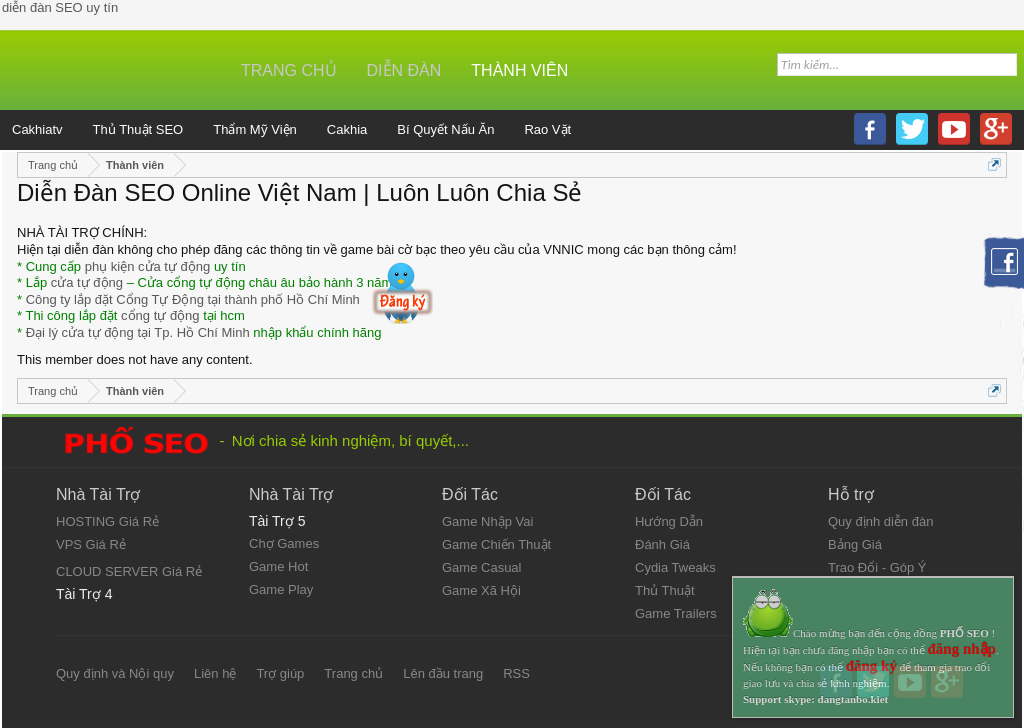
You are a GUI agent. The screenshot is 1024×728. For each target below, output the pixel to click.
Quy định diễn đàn (880, 521)
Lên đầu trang (443, 673)
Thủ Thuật (665, 590)
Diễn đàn (404, 70)
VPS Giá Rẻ (91, 544)
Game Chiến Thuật (496, 544)
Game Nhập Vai (487, 521)
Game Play (281, 589)
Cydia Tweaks (675, 567)
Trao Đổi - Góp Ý (877, 567)
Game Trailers (676, 613)
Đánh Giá (662, 544)
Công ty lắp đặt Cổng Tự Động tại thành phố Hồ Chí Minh (193, 299)
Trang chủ (289, 70)
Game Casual (481, 567)
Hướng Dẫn (669, 521)
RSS (516, 673)
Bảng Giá (855, 544)
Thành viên (519, 70)
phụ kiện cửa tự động (148, 266)
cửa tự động (87, 282)
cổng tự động (160, 315)
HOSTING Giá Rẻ (107, 521)
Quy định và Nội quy (115, 673)
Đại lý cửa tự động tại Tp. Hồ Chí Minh (138, 332)
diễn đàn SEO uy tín (60, 7)
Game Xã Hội (481, 590)
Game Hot (278, 566)
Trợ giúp (280, 673)
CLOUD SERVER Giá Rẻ (129, 571)
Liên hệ (215, 673)
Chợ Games (284, 543)
